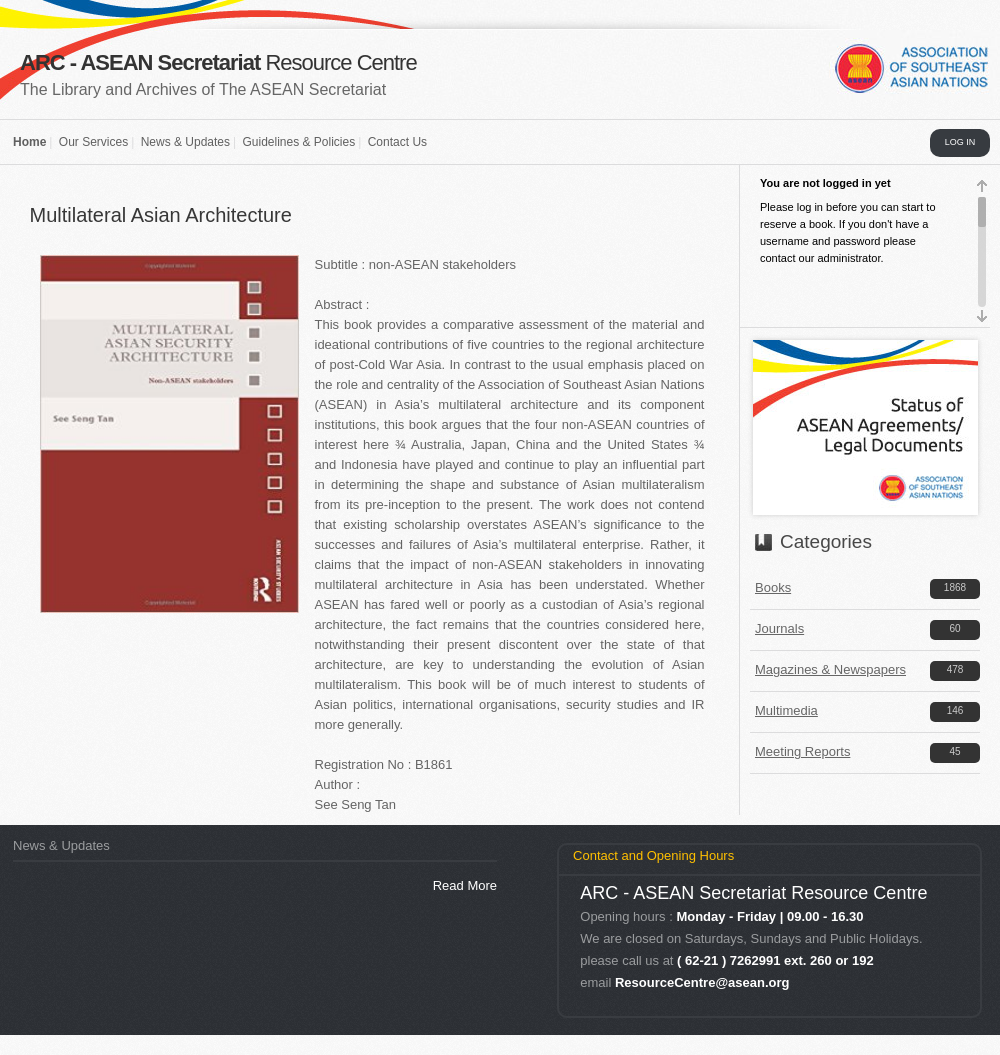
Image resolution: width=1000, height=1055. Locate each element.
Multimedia (786, 710)
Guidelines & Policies (298, 142)
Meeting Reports (802, 751)
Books (773, 587)
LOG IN (960, 142)
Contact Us (397, 142)
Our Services (93, 142)
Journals (779, 628)
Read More (465, 885)
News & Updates (185, 142)
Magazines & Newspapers (830, 669)
